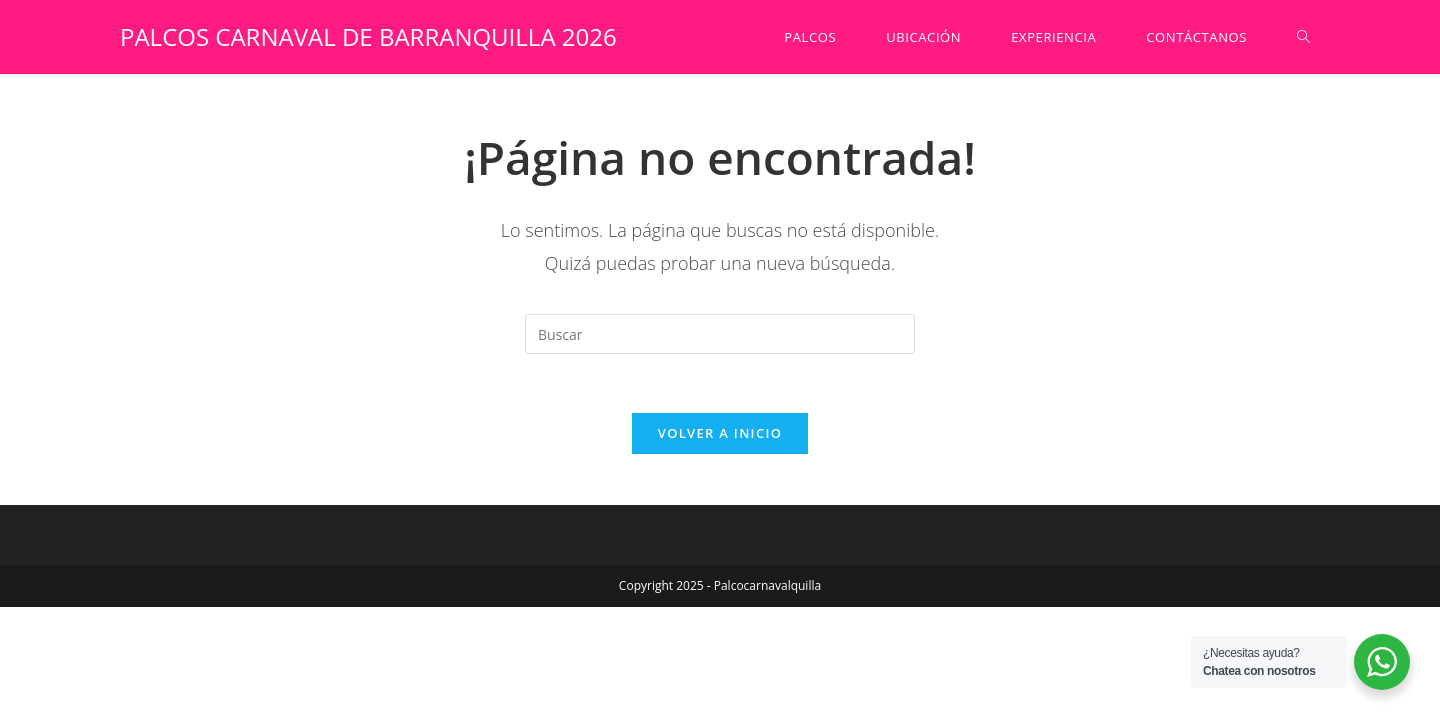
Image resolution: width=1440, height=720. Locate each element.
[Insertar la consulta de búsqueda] (720, 334)
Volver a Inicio (720, 435)
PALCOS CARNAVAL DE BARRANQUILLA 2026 (368, 36)
